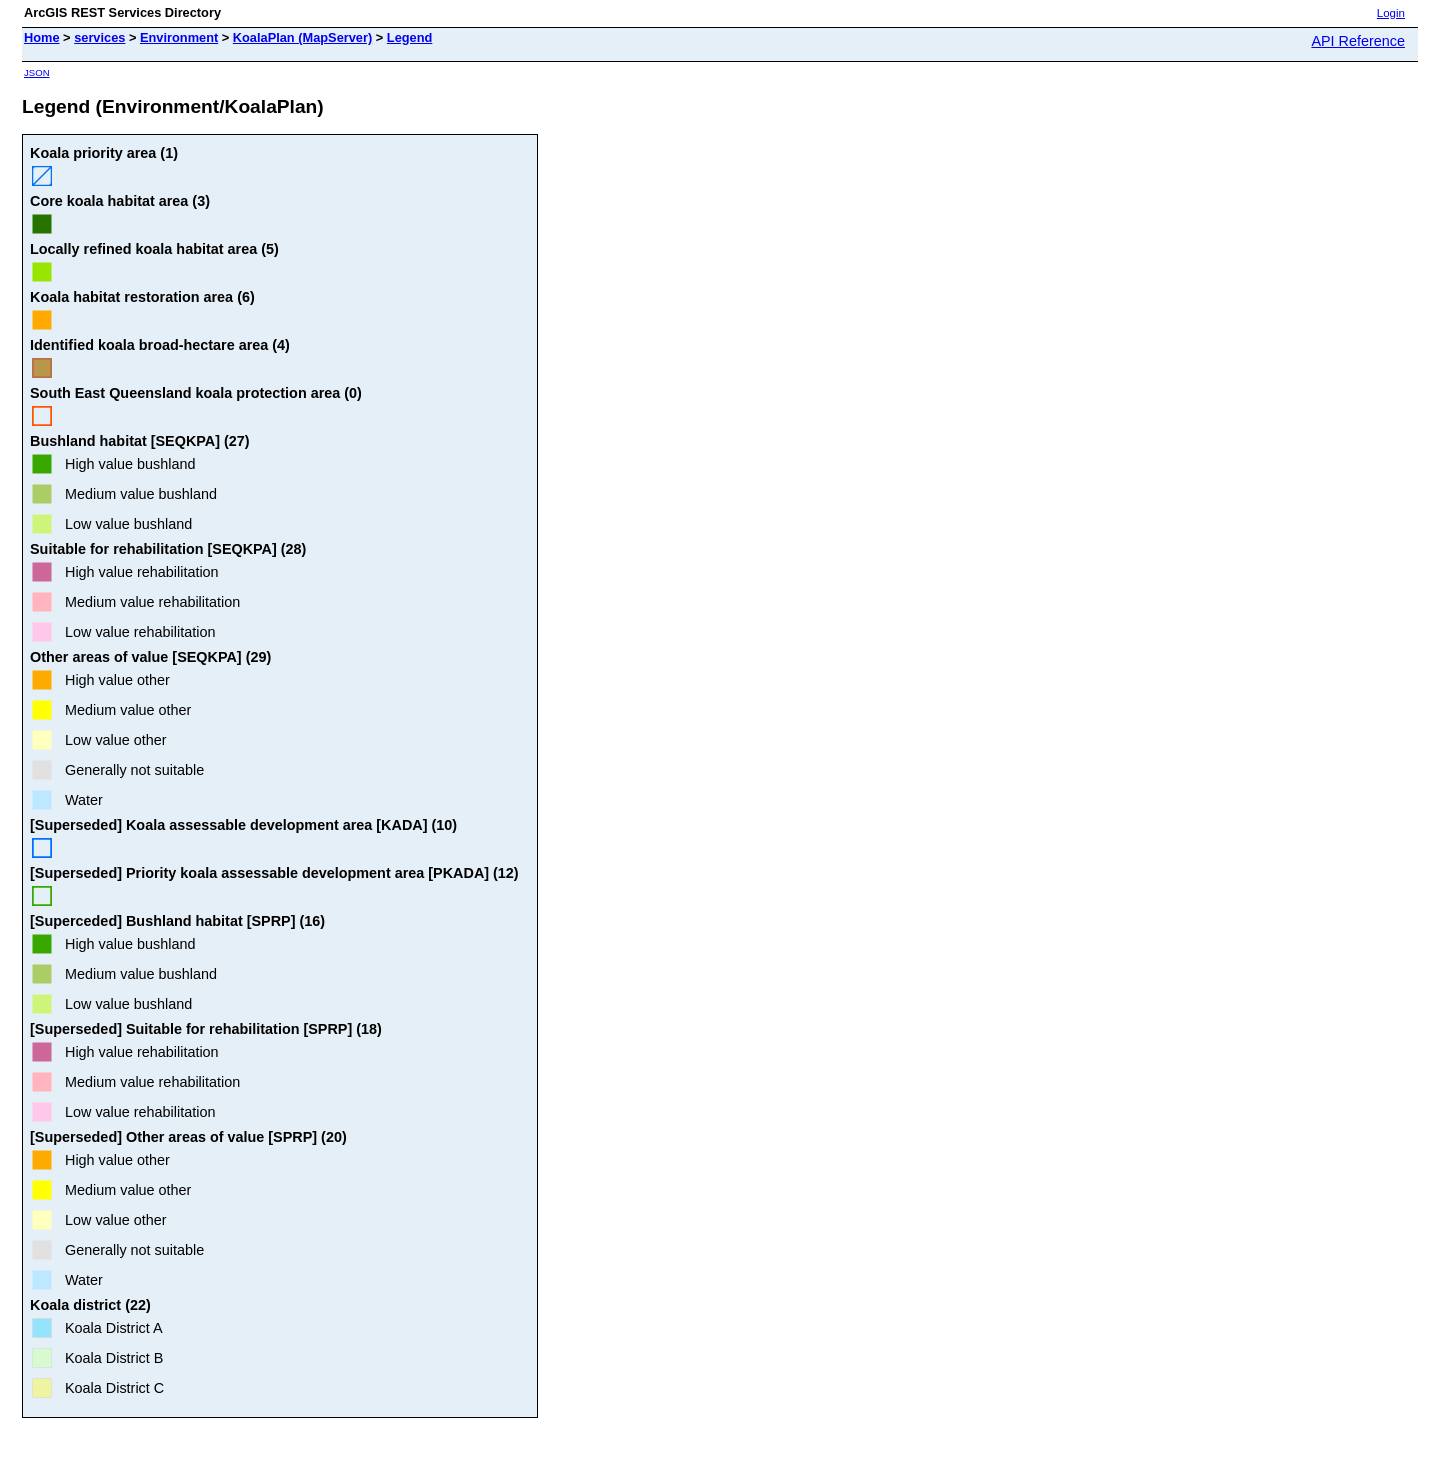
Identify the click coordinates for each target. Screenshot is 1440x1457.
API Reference (1358, 41)
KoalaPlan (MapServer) (302, 37)
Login (1391, 13)
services (99, 37)
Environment (179, 37)
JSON (37, 72)
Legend (410, 37)
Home (42, 37)
